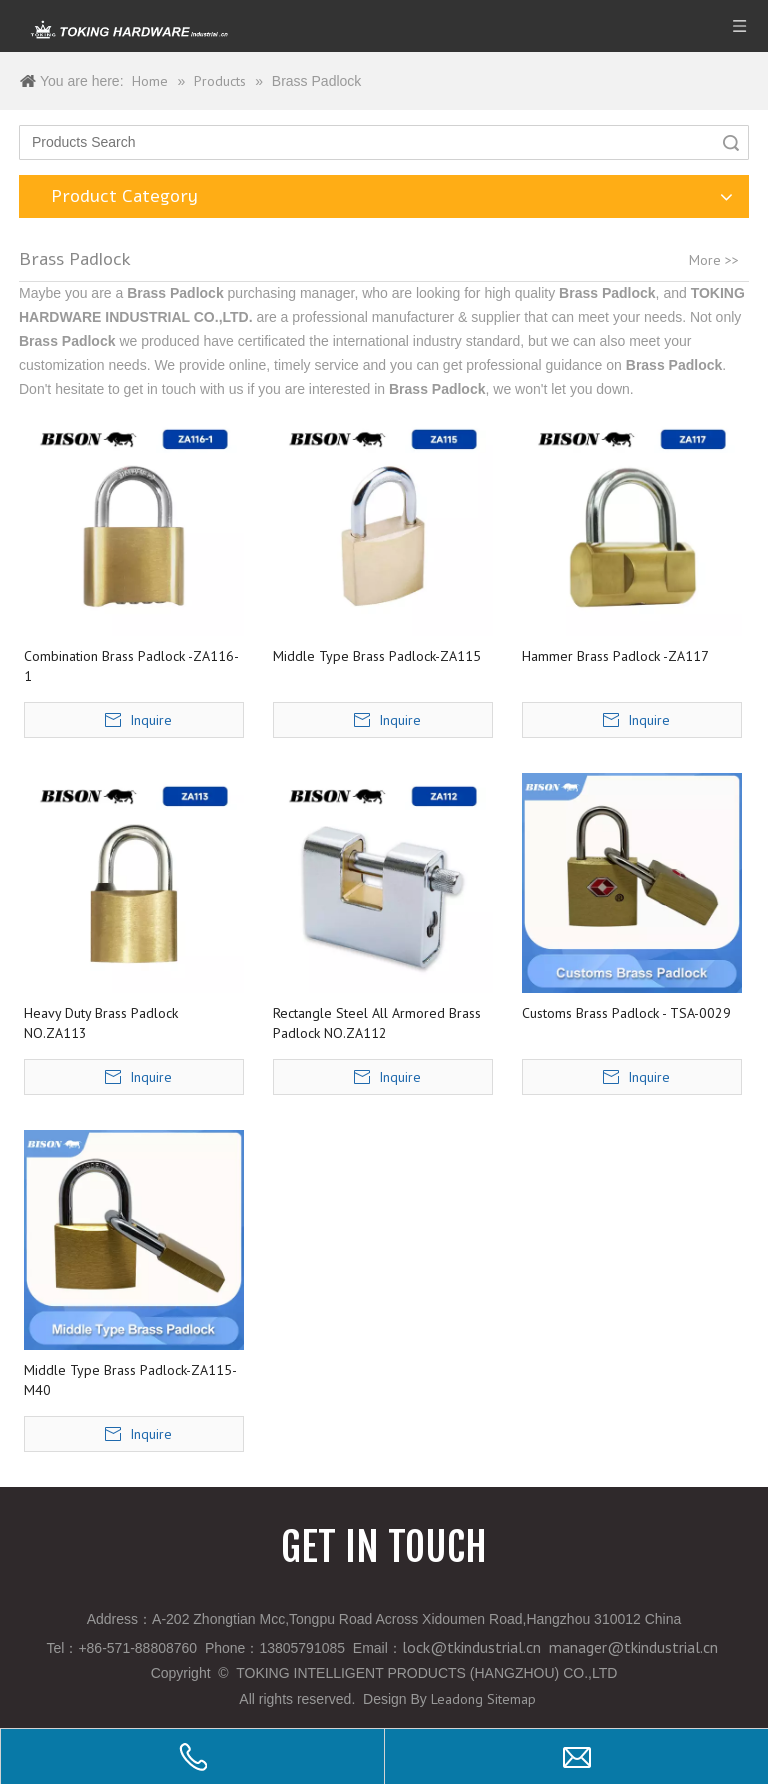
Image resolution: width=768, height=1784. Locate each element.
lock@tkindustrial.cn (471, 1647)
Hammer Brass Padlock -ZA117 (615, 656)
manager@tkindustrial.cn (633, 1647)
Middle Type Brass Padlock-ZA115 (377, 656)
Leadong (457, 1699)
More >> (714, 260)
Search (731, 142)
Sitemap (511, 1699)
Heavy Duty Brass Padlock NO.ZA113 (101, 1023)
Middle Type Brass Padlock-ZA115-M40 (130, 1380)
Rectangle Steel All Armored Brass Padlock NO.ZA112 (377, 1023)
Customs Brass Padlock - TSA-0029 (626, 1013)
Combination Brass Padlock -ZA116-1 (131, 666)
